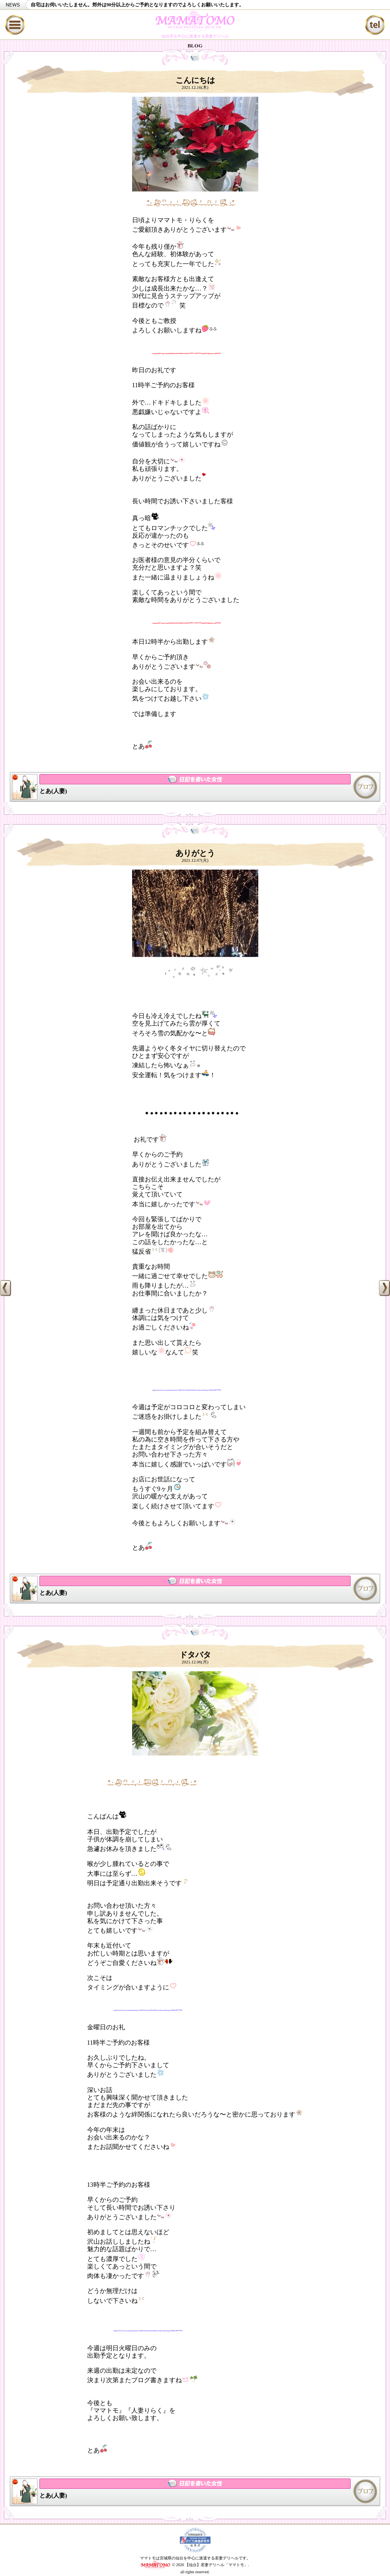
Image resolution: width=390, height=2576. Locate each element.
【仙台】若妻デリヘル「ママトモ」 (216, 2564)
